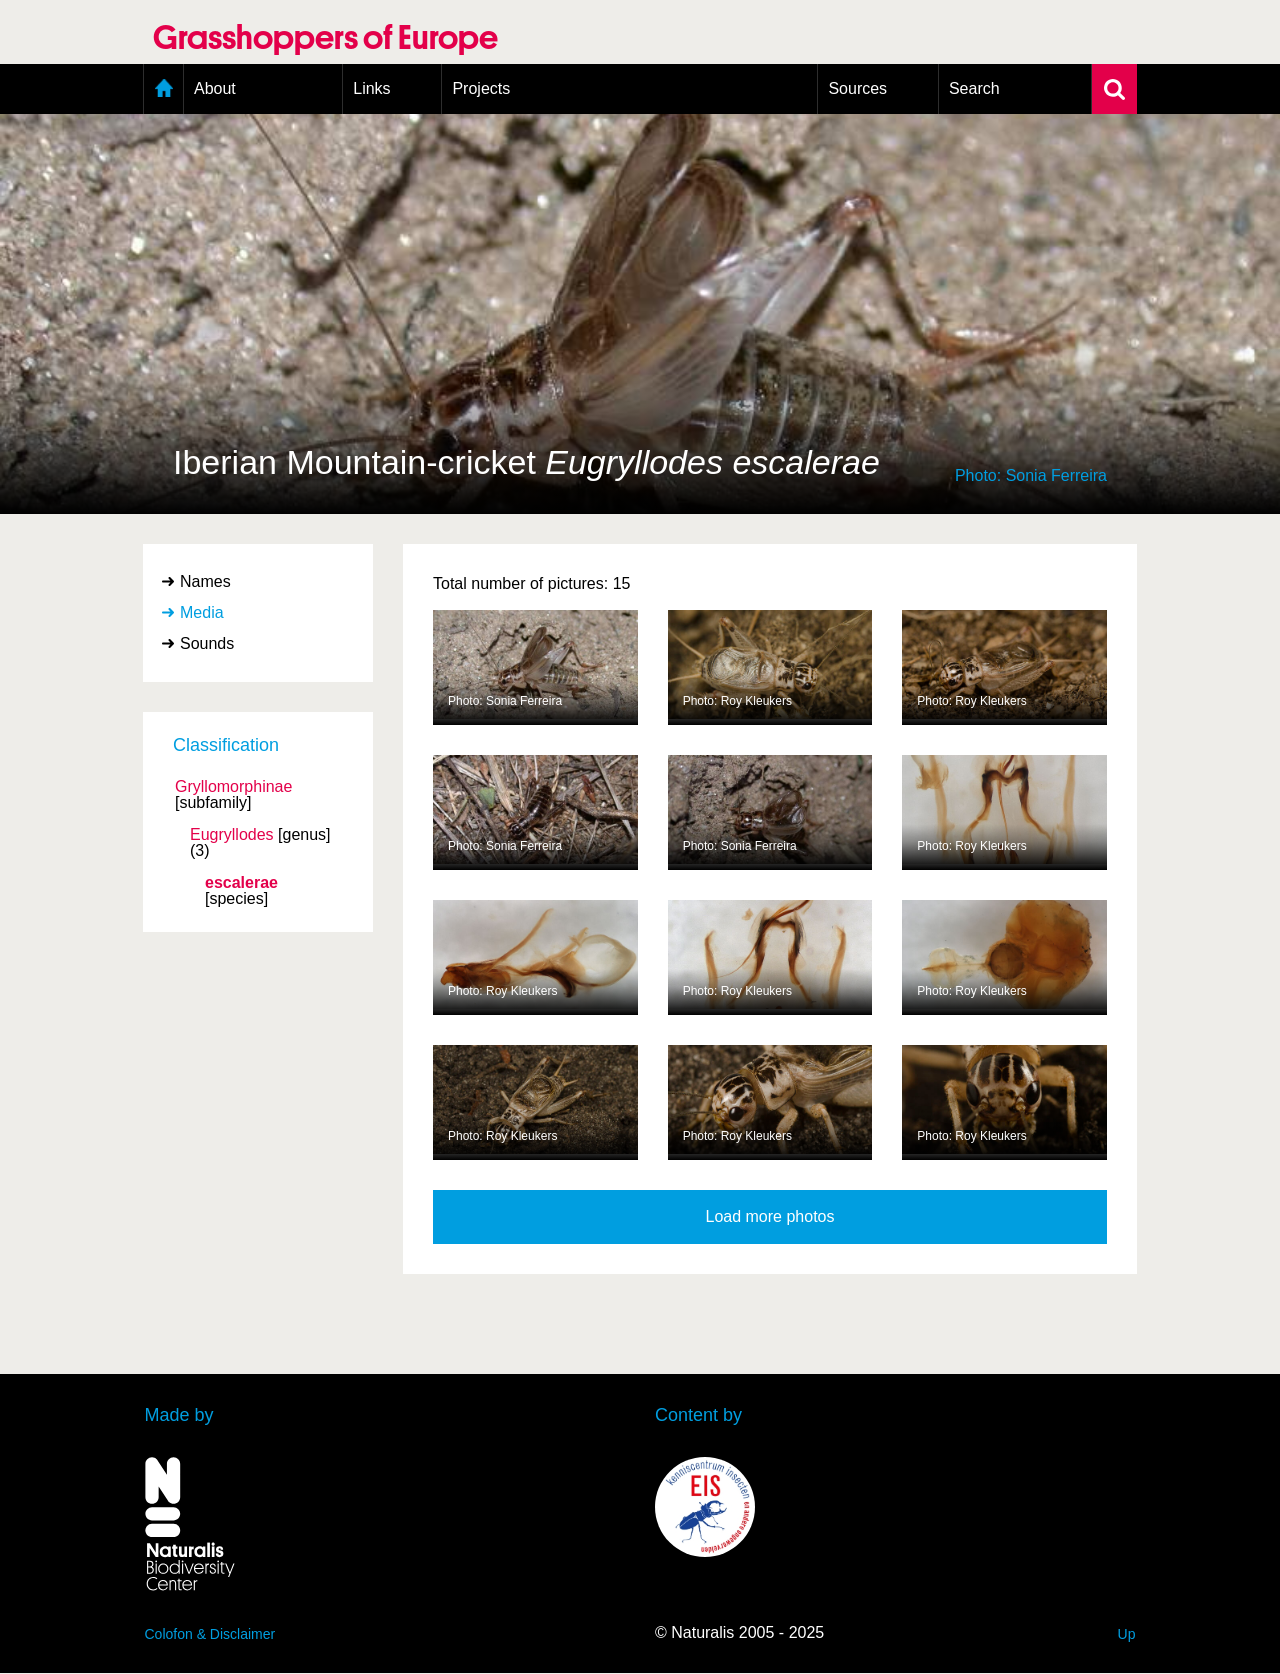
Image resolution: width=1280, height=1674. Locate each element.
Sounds (207, 643)
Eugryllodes (232, 835)
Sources (857, 88)
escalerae (241, 883)
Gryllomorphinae (233, 787)
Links (371, 88)
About (215, 88)
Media (202, 612)
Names (205, 581)
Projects (481, 88)
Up (1127, 1634)
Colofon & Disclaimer (210, 1634)
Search (974, 88)
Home (163, 89)
